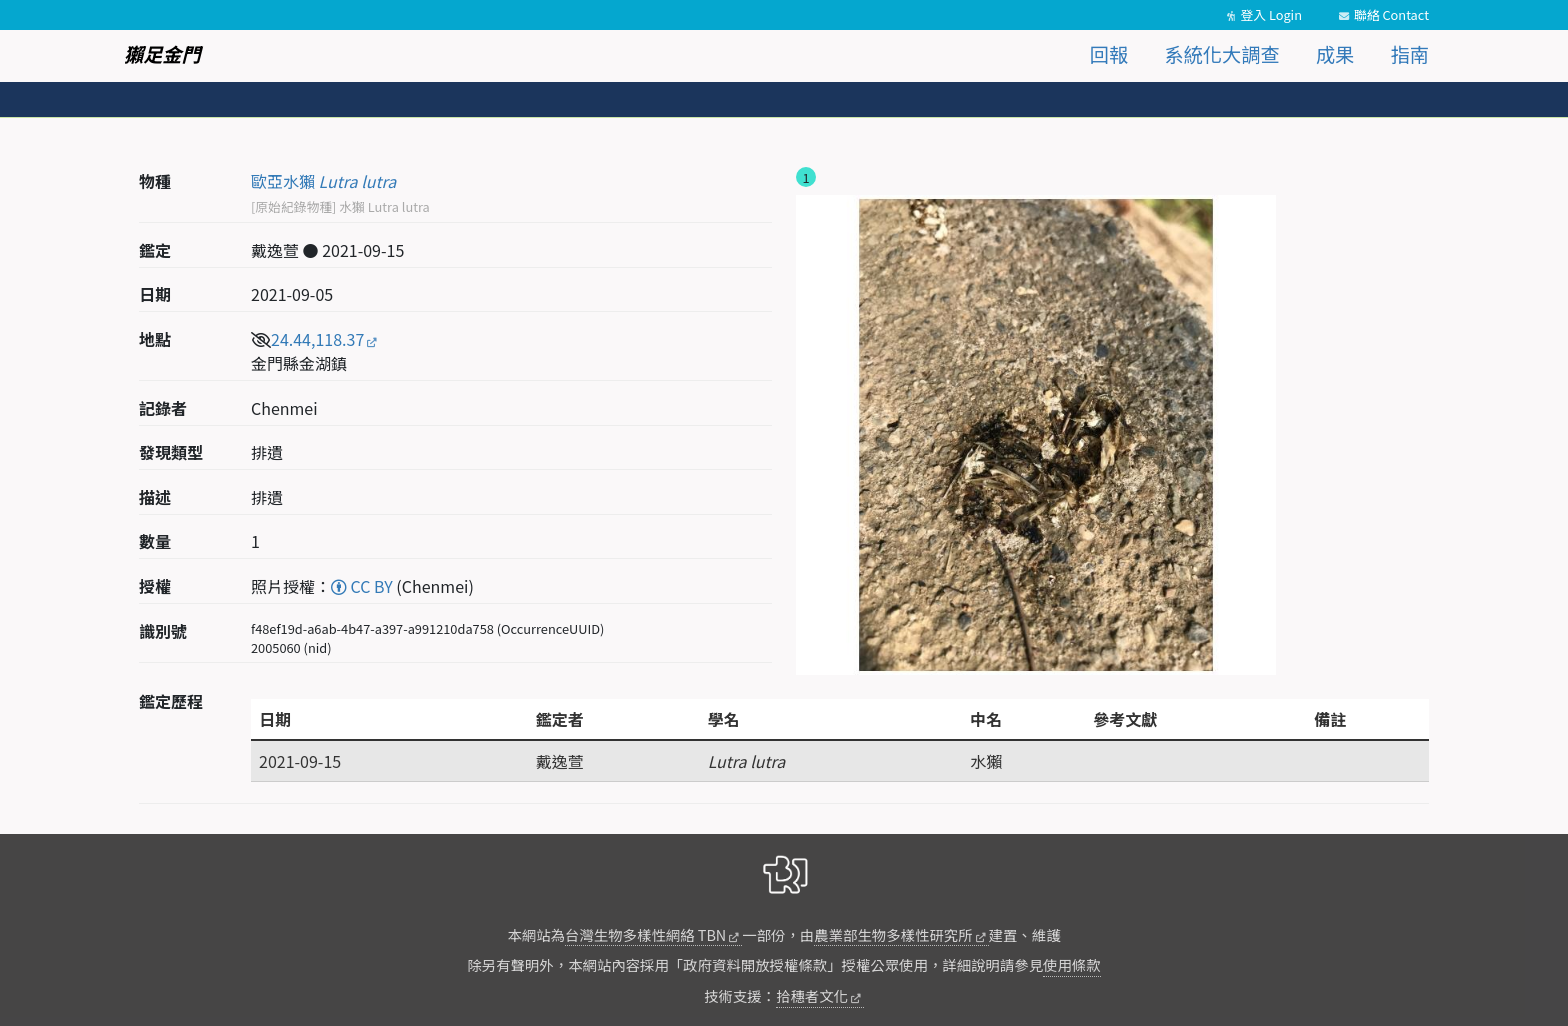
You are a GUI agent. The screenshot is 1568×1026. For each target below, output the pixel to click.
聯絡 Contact (1391, 14)
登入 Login (1271, 14)
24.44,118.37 (317, 339)
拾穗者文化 (812, 995)
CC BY (362, 586)
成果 (1335, 54)
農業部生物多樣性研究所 (893, 934)
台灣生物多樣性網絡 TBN (645, 934)
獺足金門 (162, 54)
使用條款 (1072, 964)
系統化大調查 (1222, 54)
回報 (1109, 54)
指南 (1410, 54)
